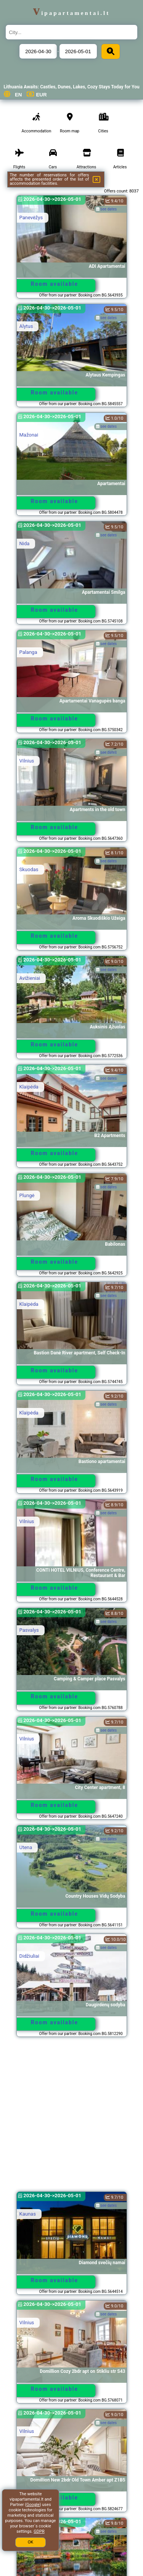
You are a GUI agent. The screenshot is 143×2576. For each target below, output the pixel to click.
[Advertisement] (71, 2118)
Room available (54, 284)
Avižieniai (29, 978)
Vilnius (26, 761)
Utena (25, 1847)
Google (33, 2504)
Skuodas (29, 869)
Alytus (26, 326)
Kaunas (27, 2214)
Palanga (28, 652)
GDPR (39, 2531)
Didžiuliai (29, 1956)
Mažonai (29, 435)
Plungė (27, 1195)
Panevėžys (31, 217)
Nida (24, 543)
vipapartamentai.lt (71, 13)
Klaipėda (29, 1087)
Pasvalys (29, 1630)
